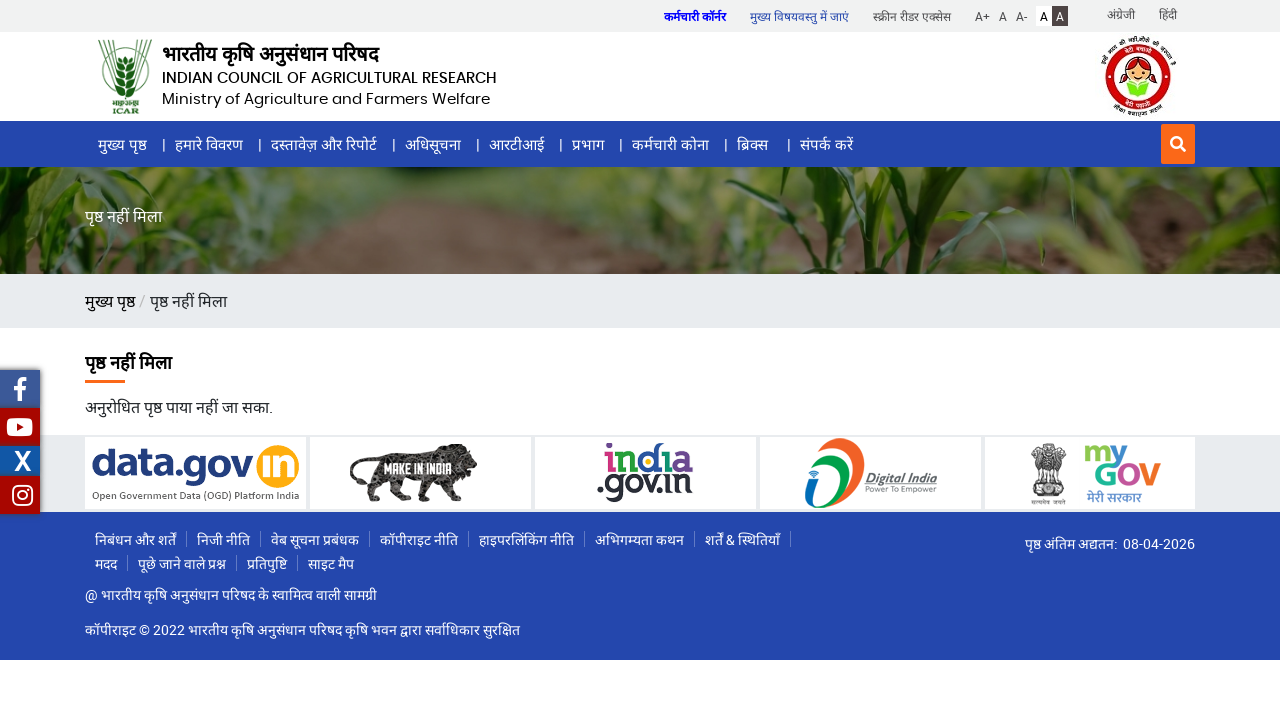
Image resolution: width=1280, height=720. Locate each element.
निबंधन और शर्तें (135, 539)
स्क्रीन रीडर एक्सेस (912, 16)
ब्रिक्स (754, 144)
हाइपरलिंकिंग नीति (526, 539)
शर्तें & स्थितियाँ (742, 539)
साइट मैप (331, 563)
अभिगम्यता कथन (639, 539)
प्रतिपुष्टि (267, 563)
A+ (982, 16)
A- (1021, 16)
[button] (1178, 144)
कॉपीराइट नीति (419, 539)
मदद (106, 563)
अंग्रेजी (1121, 14)
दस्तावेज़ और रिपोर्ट (324, 144)
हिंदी (1168, 14)
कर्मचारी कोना (670, 144)
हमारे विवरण (209, 144)
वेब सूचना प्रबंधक (315, 539)
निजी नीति (223, 539)
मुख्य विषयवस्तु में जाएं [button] (799, 16)
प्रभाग (588, 144)
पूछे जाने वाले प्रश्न (182, 563)
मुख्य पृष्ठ (122, 144)
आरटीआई (516, 144)
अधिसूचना (433, 144)
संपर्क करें (826, 144)
